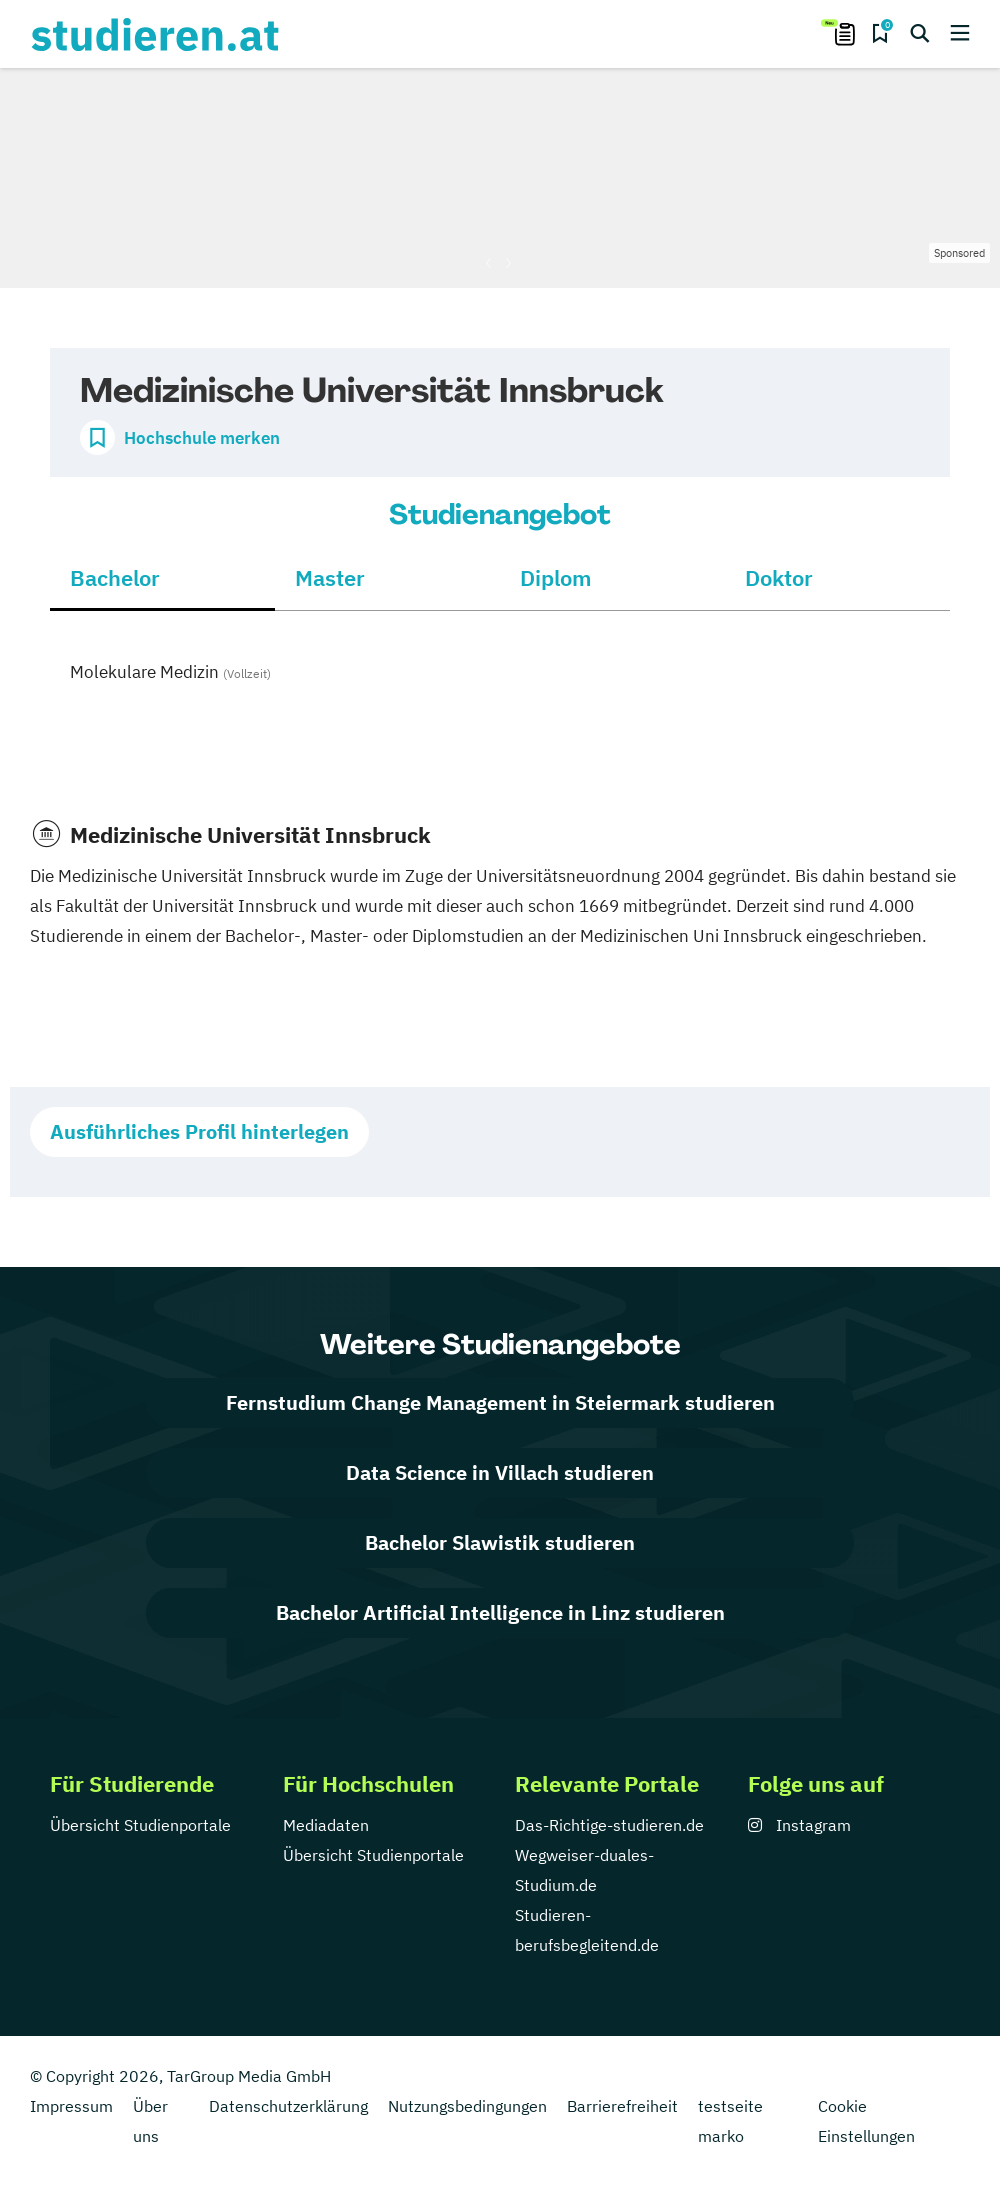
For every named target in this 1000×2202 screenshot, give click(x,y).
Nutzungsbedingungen (467, 2106)
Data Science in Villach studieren (500, 1472)
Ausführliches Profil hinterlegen (199, 1131)
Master (330, 577)
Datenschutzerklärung (288, 2106)
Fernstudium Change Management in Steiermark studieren (500, 1402)
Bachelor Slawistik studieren (500, 1542)
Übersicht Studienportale (140, 1825)
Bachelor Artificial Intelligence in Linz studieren (500, 1612)
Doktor (779, 577)
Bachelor (115, 577)
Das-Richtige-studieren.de (609, 1825)
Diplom (556, 577)
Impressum (71, 2106)
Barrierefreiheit (622, 2106)
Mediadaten (326, 1825)
